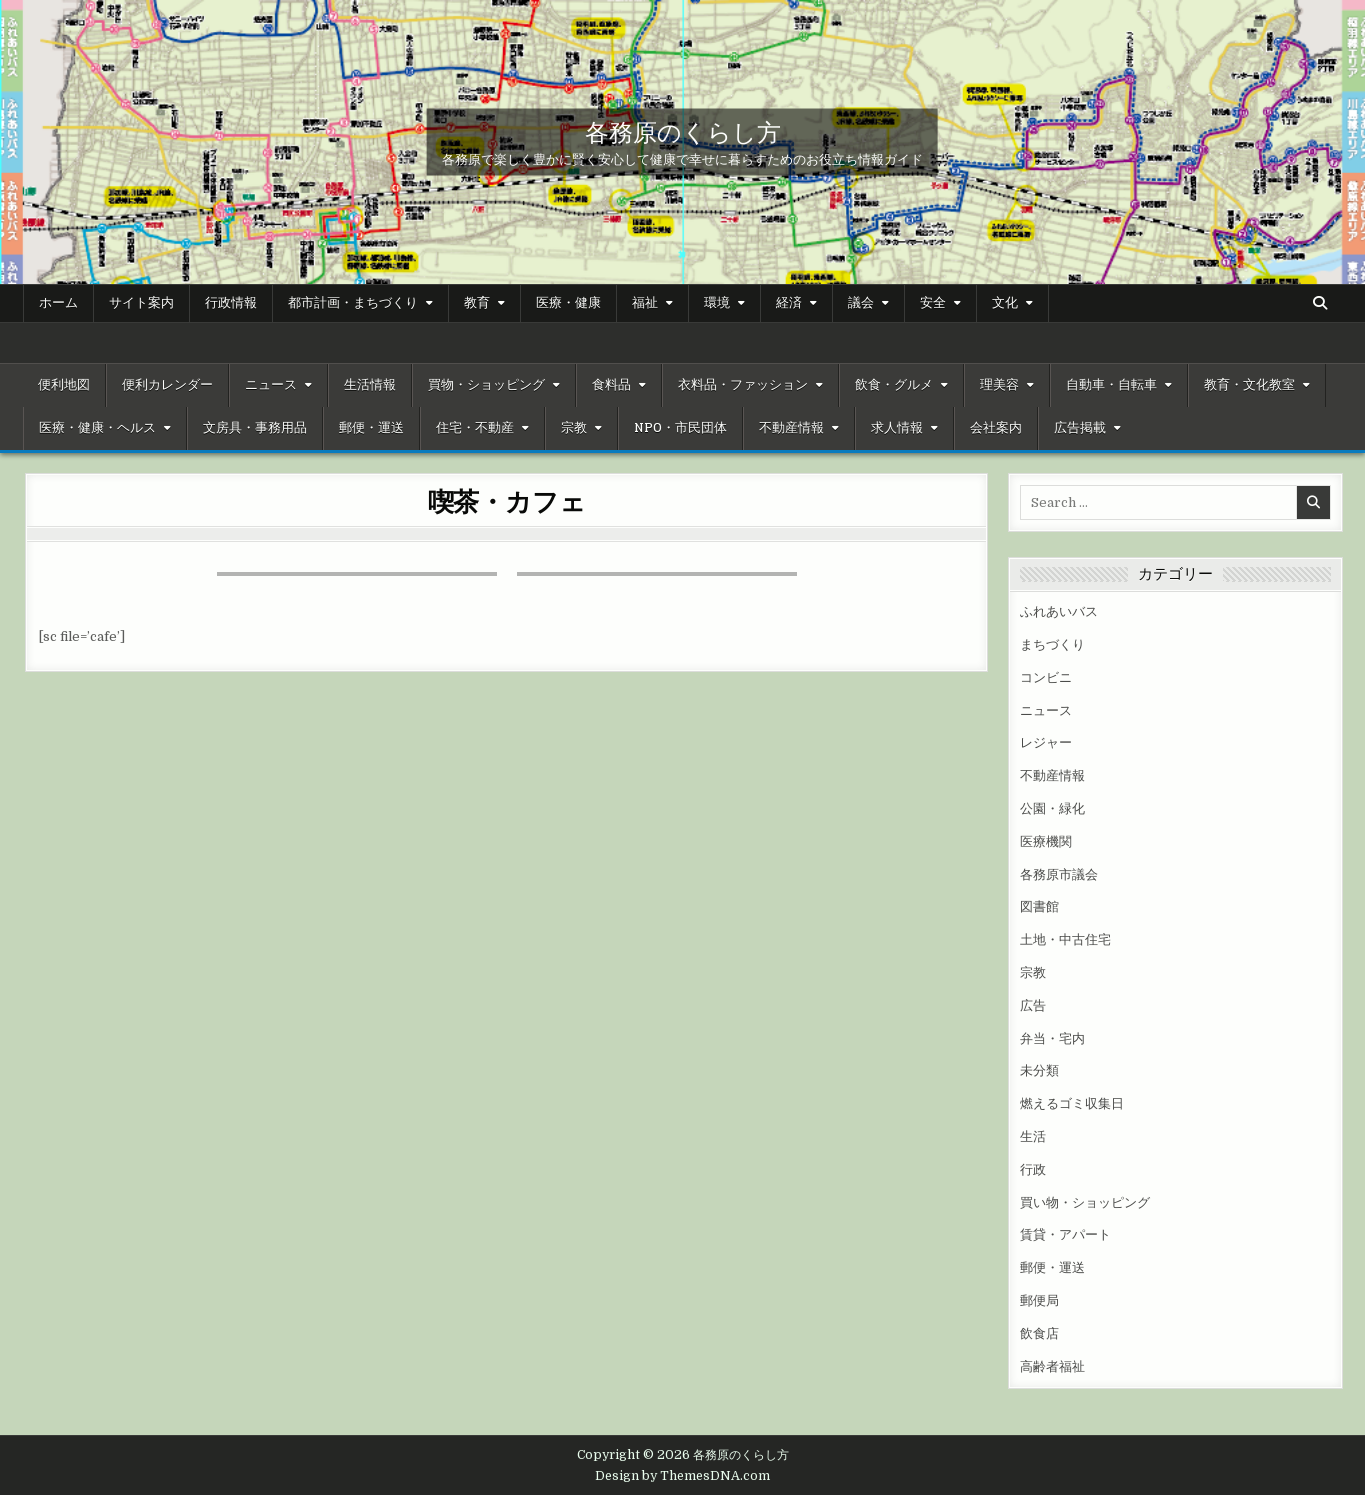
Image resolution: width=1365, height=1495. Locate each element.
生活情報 (370, 385)
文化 (1005, 303)
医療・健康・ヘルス (97, 428)
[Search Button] (1320, 303)
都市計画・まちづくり (353, 303)
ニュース (271, 385)
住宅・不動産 (475, 428)
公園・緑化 (1052, 808)
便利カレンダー (167, 385)
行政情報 (231, 303)
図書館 (1039, 906)
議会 (861, 303)
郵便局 (1039, 1300)
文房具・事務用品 (255, 428)
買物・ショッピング (486, 385)
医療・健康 (568, 303)
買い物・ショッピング (1085, 1202)
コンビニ (1046, 677)
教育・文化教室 (1249, 385)
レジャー (1046, 742)
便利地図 (64, 385)
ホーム (58, 303)
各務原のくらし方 (683, 131)
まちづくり (1052, 644)
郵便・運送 (371, 428)
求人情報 (897, 428)
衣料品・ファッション (743, 385)
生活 (1033, 1136)
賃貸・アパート (1065, 1234)
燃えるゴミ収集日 (1072, 1103)
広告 (1033, 1005)
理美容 (999, 385)
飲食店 (1039, 1333)
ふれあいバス (1059, 611)
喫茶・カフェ (507, 500)
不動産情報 (791, 428)
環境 (717, 303)
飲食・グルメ (894, 385)
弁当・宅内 (1052, 1038)
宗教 (574, 428)
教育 (477, 303)
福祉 (645, 303)
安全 (933, 303)
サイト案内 (141, 303)
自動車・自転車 (1111, 385)
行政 (1033, 1169)
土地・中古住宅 (1065, 939)
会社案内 (996, 428)
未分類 (1039, 1070)
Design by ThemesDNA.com (682, 1476)
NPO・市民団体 (680, 428)
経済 (789, 303)
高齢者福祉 (1052, 1366)
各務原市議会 (1059, 874)
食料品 (611, 385)
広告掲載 (1080, 428)
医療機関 (1046, 841)
